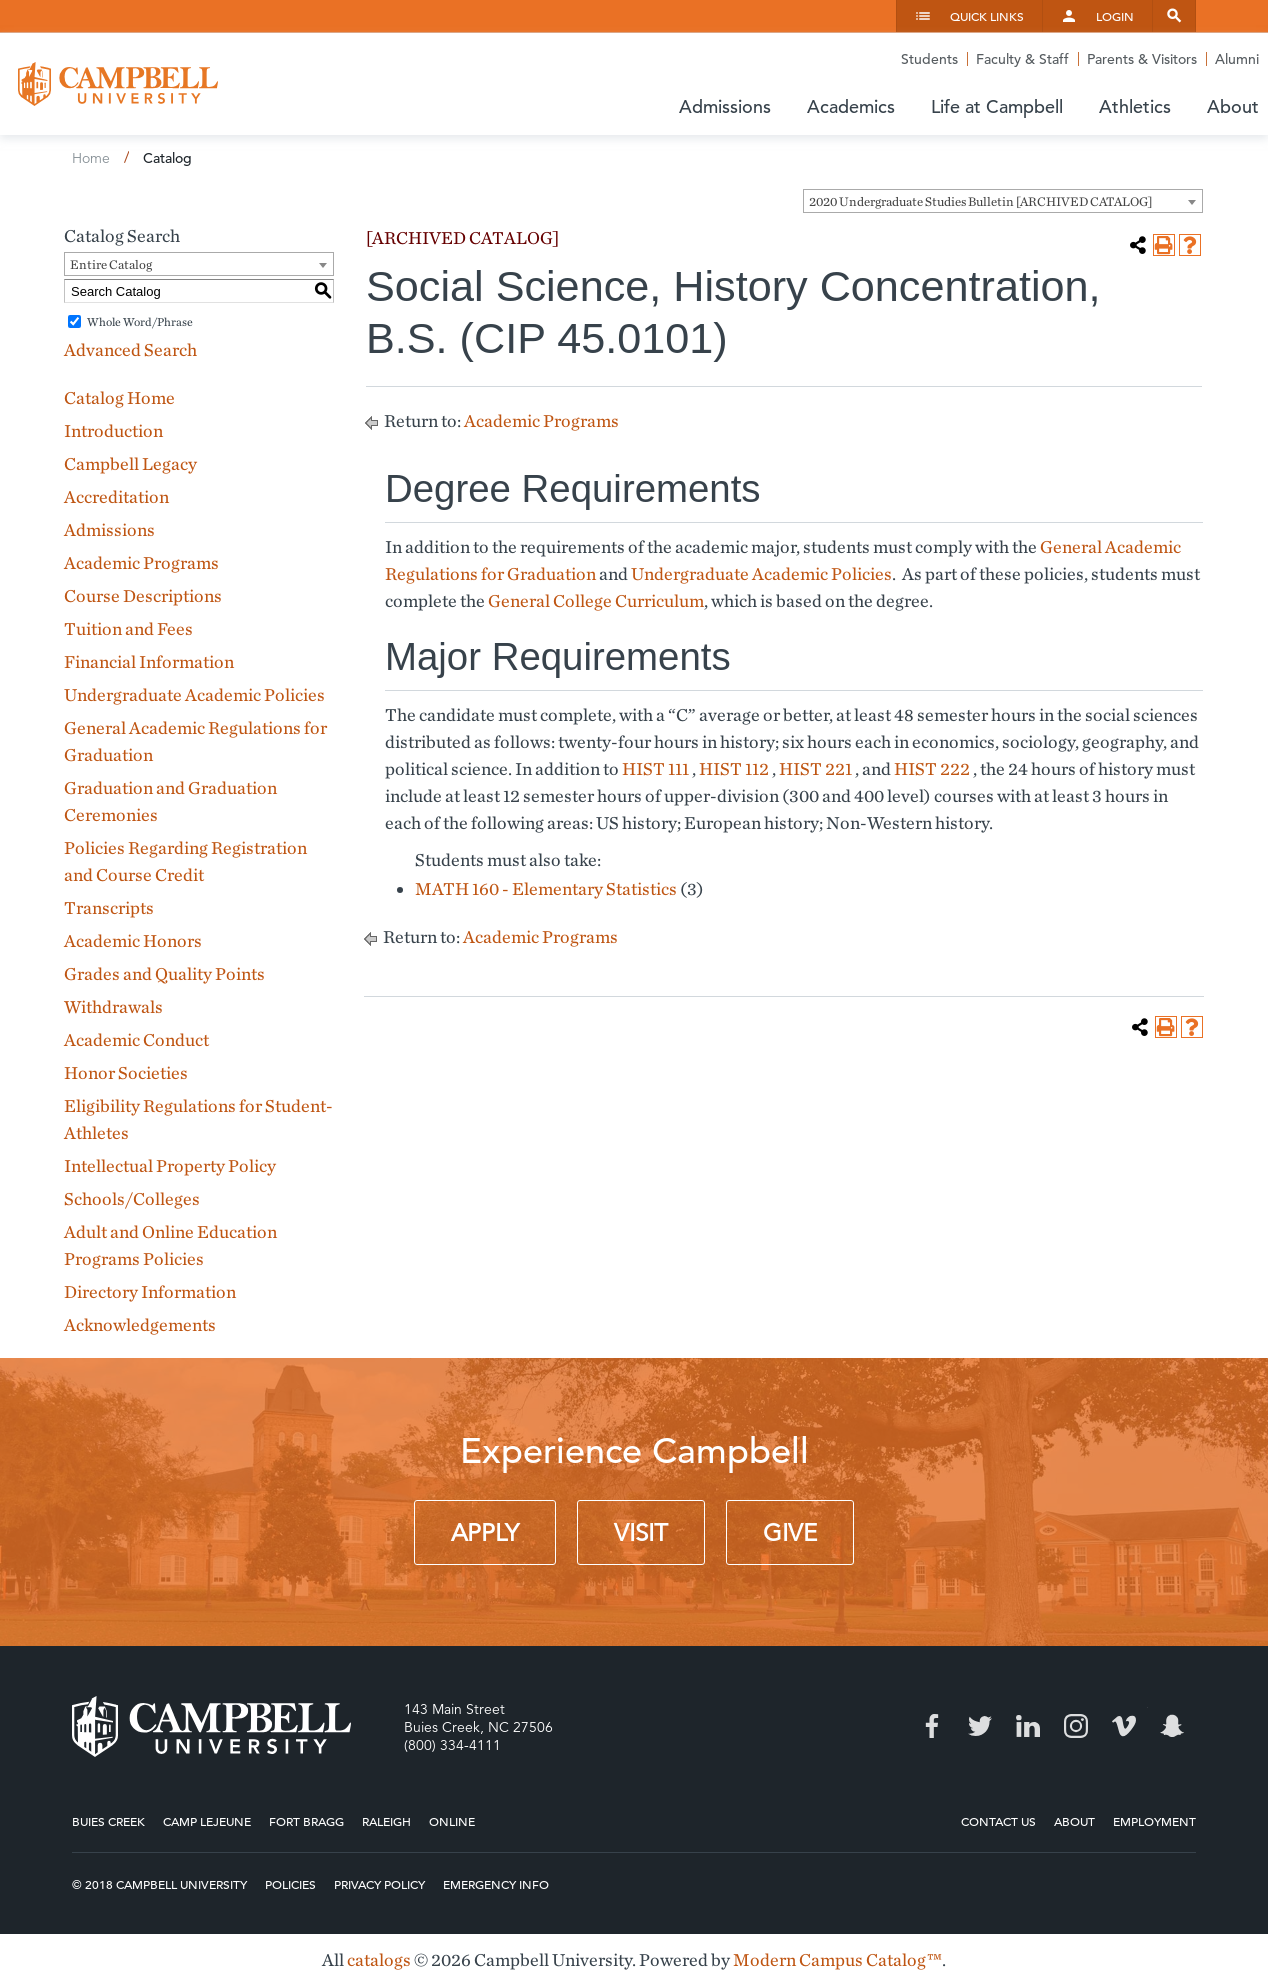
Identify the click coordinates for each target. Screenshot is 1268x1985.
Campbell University (118, 84)
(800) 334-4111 (452, 1745)
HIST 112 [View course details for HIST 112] (734, 768)
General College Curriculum (596, 600)
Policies (290, 1884)
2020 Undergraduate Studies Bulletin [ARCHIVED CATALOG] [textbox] (980, 201)
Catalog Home (119, 397)
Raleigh (386, 1821)
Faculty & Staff (1022, 59)
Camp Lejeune (207, 1821)
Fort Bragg (306, 1821)
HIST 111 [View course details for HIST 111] (655, 768)
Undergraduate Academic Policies (194, 694)
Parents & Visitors (1142, 59)
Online (452, 1821)
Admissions (109, 529)
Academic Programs (141, 562)
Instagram (1076, 1726)
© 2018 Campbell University (159, 1884)
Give (790, 1533)
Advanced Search (130, 349)
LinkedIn (1028, 1726)
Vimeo (1124, 1726)
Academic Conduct (136, 1039)
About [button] (1233, 106)
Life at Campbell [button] (997, 106)
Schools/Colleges (132, 1198)
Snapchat (1172, 1726)
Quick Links (987, 16)
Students (929, 59)
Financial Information (149, 661)
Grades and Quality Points (164, 973)
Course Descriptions (143, 595)
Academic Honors (133, 940)
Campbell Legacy (130, 463)
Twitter (980, 1726)
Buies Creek (108, 1821)
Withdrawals (113, 1006)
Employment (1154, 1821)
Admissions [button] (725, 106)
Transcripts (109, 907)
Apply (485, 1533)
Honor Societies (126, 1072)
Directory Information (150, 1291)
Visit (641, 1533)
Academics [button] (851, 106)
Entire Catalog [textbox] (111, 264)
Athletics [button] (1135, 106)
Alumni (1237, 59)
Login (1115, 16)
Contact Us (998, 1821)
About (1074, 1821)
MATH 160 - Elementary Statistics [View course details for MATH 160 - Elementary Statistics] (546, 888)
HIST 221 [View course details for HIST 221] (815, 768)
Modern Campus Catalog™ (837, 1959)
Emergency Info (496, 1884)
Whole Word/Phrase (140, 321)
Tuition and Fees (128, 628)
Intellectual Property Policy (170, 1165)
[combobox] (1003, 201)
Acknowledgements (140, 1324)
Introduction (113, 430)
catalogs (379, 1959)
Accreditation (116, 496)
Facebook (932, 1726)
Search (1174, 16)
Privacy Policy (379, 1884)
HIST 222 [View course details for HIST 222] (932, 768)
